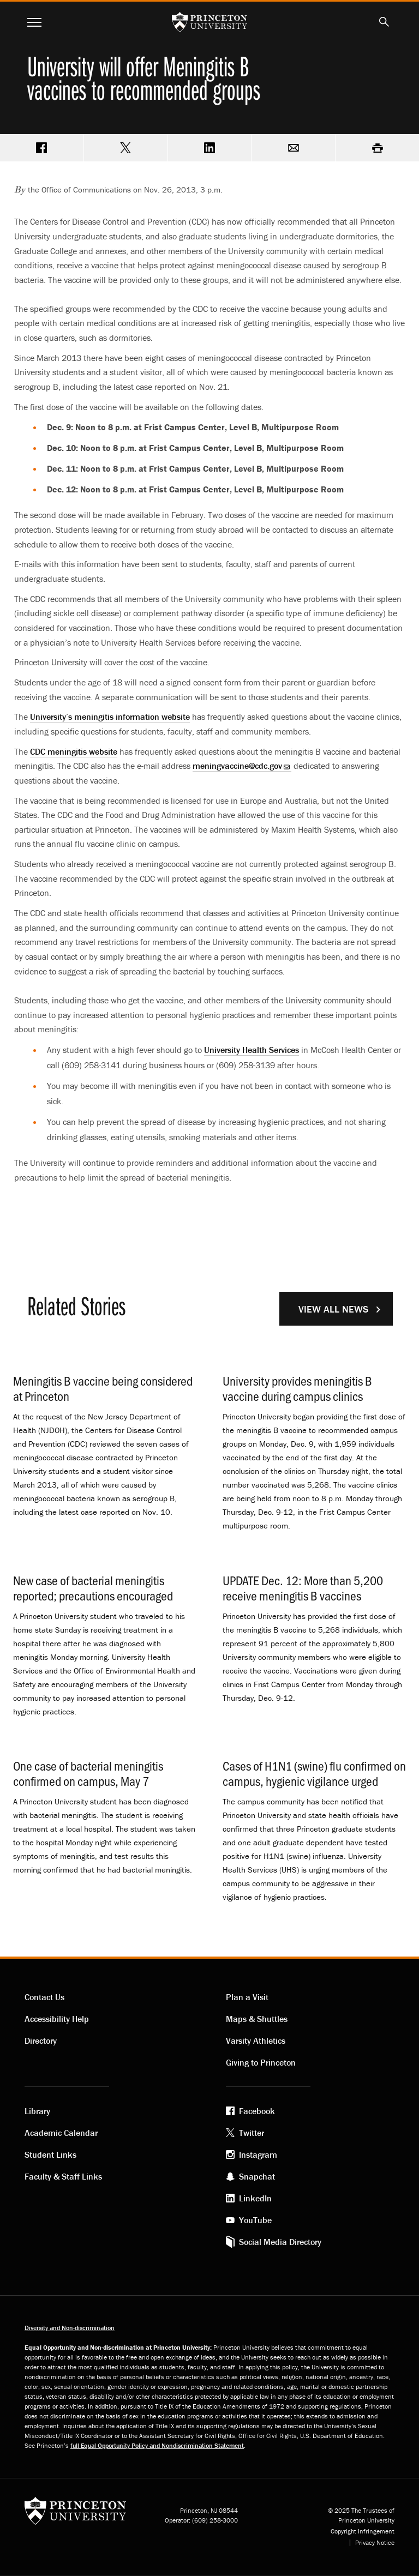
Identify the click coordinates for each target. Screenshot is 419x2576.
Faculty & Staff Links (63, 2176)
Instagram (258, 2154)
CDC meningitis (73, 751)
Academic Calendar (61, 2132)
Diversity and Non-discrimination (70, 2328)
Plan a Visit (247, 1996)
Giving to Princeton (261, 2062)
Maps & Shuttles (257, 2018)
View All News (333, 1309)
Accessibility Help (57, 2018)
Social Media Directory (280, 2241)
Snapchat (257, 2176)
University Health (251, 1049)
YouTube (255, 2219)
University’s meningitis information (110, 716)
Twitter (251, 2132)
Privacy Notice (374, 2542)
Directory (41, 2040)
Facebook (257, 2110)
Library (37, 2110)
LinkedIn (255, 2198)
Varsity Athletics (255, 2040)
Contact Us (44, 1996)
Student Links (50, 2154)
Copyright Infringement (362, 2531)
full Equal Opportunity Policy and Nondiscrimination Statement (157, 2445)
